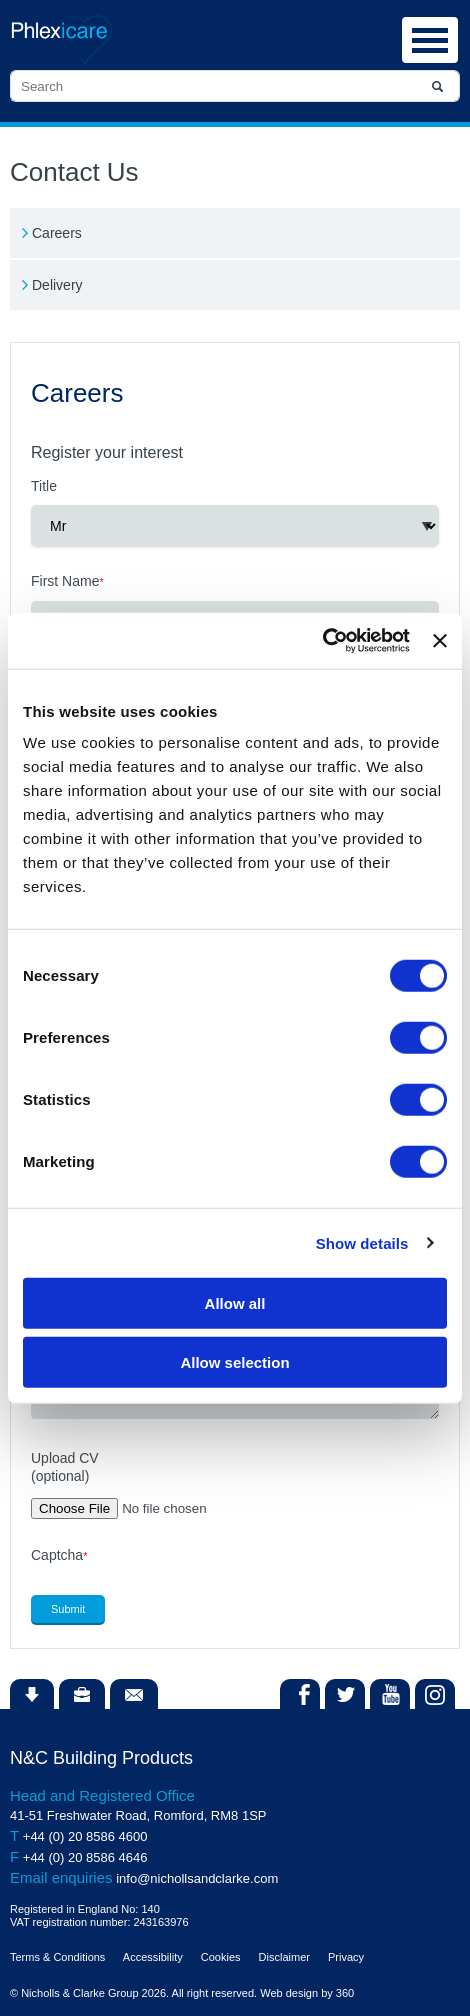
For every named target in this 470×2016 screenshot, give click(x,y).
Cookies (221, 1957)
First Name (67, 581)
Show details (362, 1242)
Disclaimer (284, 1957)
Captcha (59, 1555)
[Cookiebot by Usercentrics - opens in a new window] (322, 641)
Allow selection (234, 1361)
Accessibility (153, 1957)
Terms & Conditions (57, 1957)
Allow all (235, 1303)
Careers (57, 233)
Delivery (57, 285)
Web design (289, 1993)
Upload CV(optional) (65, 1467)
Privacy (346, 1957)
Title (44, 486)
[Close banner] (440, 641)
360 (345, 1993)
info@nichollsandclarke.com (197, 1878)
